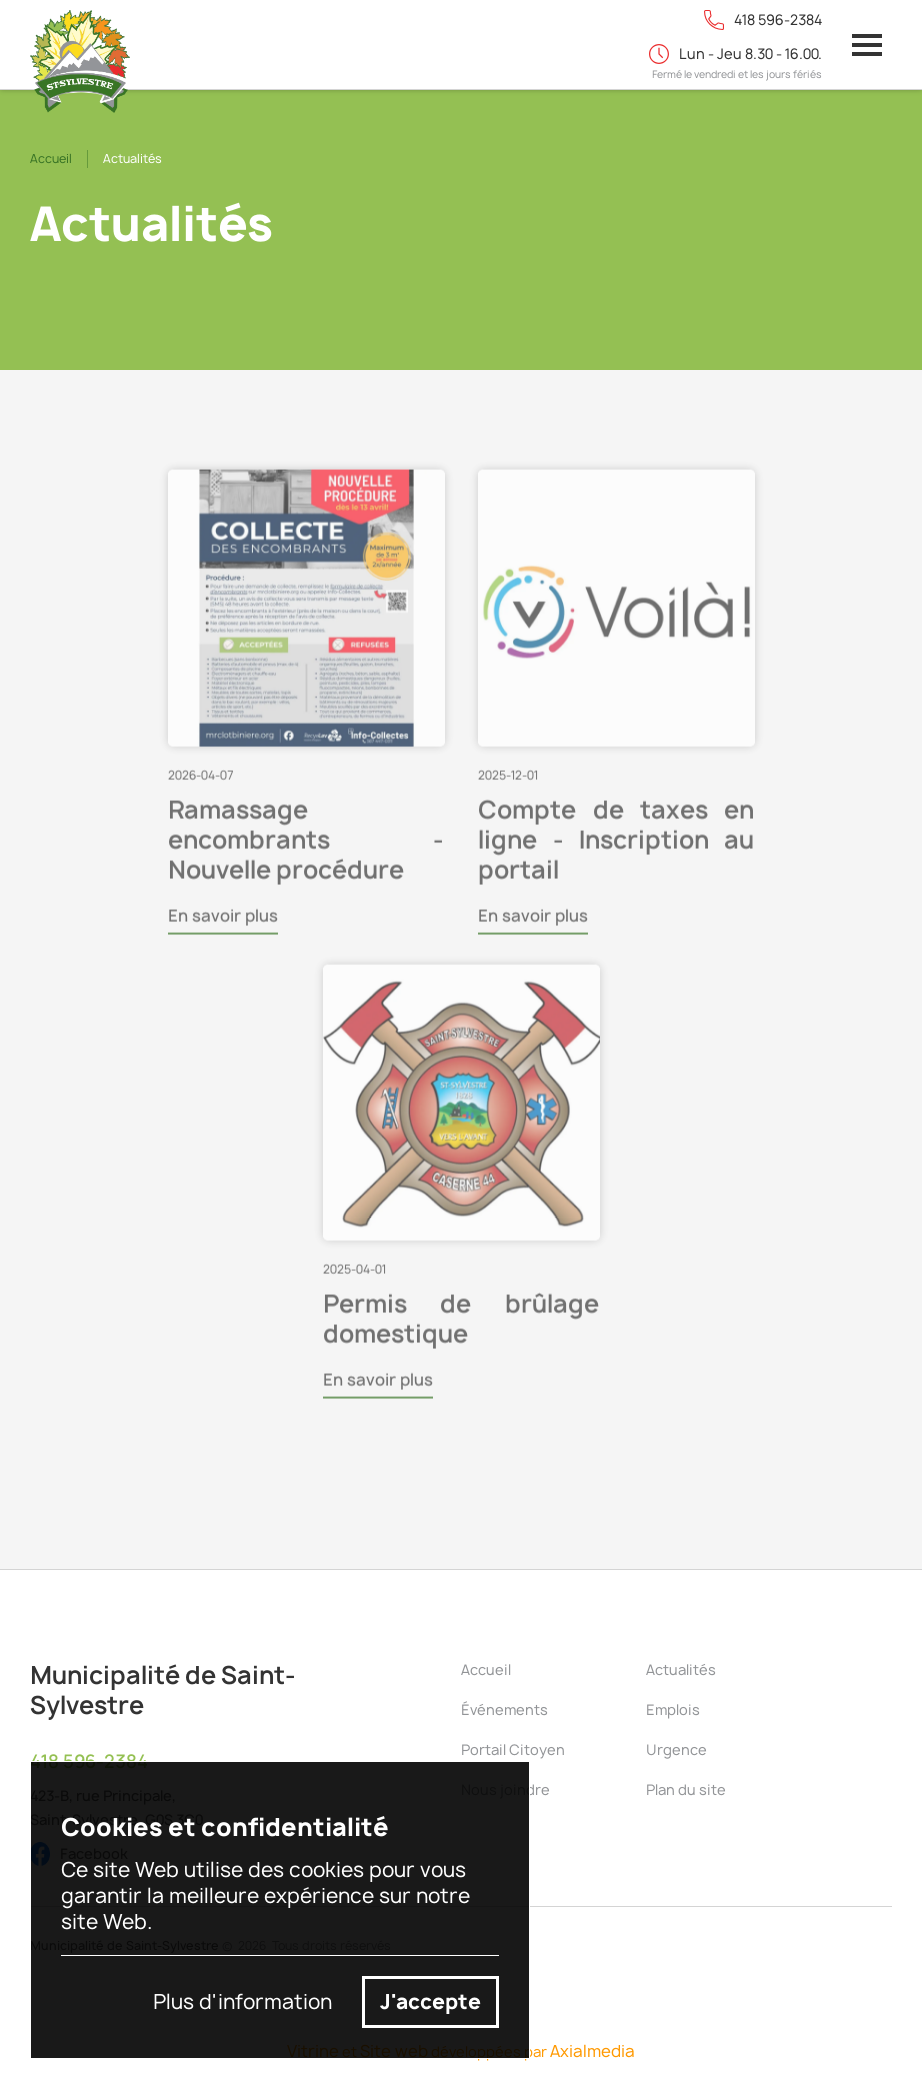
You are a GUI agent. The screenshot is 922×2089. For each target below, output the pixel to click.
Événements (504, 1709)
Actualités (681, 1669)
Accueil (50, 158)
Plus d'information (242, 2002)
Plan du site (686, 1789)
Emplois (673, 1709)
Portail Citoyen (513, 1749)
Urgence (676, 1749)
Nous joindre (505, 1789)
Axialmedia (592, 2051)
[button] (867, 45)
